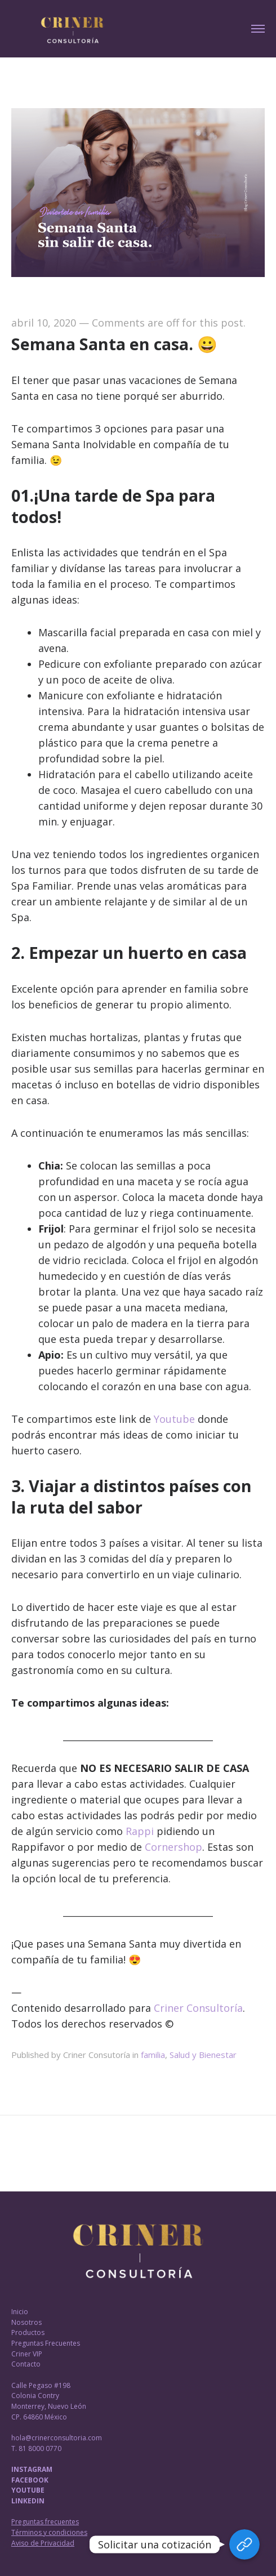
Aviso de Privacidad (42, 2543)
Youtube (174, 1419)
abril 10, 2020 (43, 322)
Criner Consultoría (198, 2008)
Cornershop (173, 1847)
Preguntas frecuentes (45, 2521)
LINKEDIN (27, 2501)
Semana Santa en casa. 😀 (114, 344)
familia (153, 2054)
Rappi (140, 1831)
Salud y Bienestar (203, 2054)
